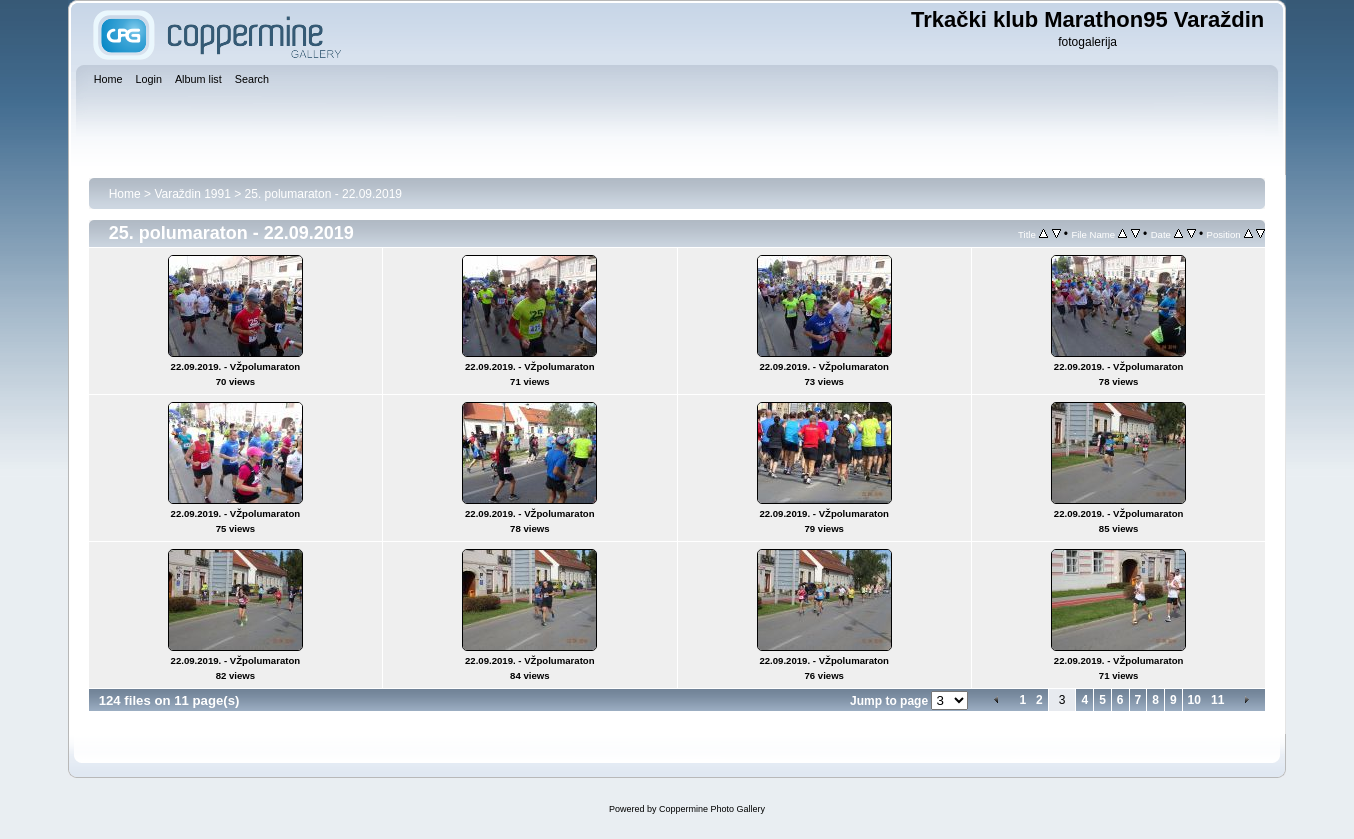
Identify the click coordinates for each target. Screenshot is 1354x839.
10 (1194, 700)
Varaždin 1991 (192, 194)
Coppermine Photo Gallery (712, 809)
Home (125, 194)
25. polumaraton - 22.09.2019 (323, 194)
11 (1217, 700)
